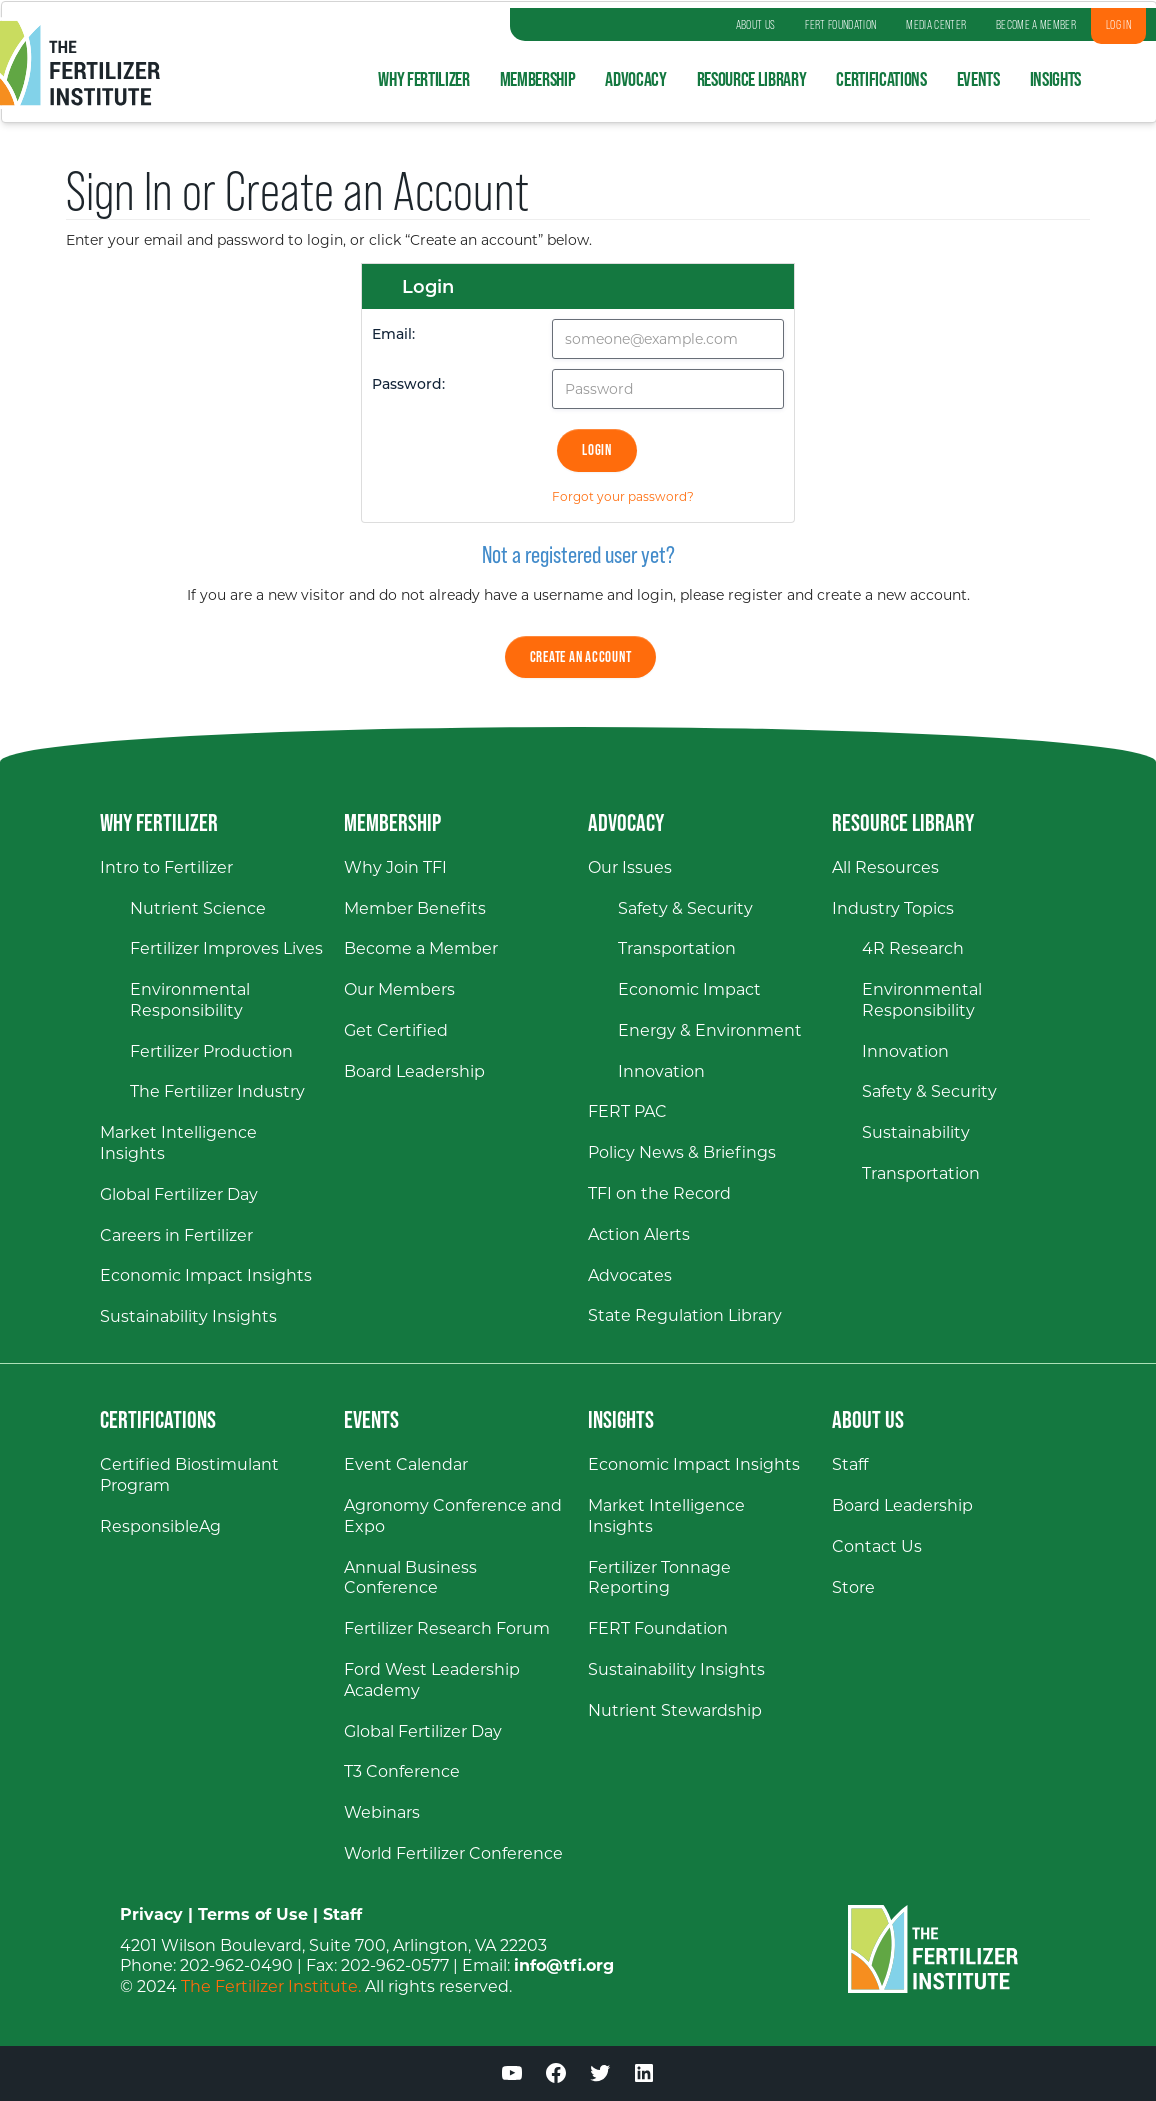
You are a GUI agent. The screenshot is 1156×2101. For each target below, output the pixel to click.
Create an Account (581, 656)
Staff (342, 1914)
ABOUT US (756, 24)
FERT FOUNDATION (840, 24)
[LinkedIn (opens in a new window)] (644, 2076)
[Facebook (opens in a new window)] (556, 2076)
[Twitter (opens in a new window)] (600, 2076)
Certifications (881, 79)
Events (978, 79)
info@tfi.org (564, 1965)
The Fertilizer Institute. (271, 1986)
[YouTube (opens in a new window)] (512, 2076)
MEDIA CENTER (936, 24)
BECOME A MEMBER (1036, 24)
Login (597, 449)
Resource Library (752, 79)
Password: (408, 384)
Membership (538, 79)
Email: (393, 334)
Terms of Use (253, 1914)
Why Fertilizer (423, 79)
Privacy (151, 1914)
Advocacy (635, 79)
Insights (1055, 79)
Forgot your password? (623, 496)
